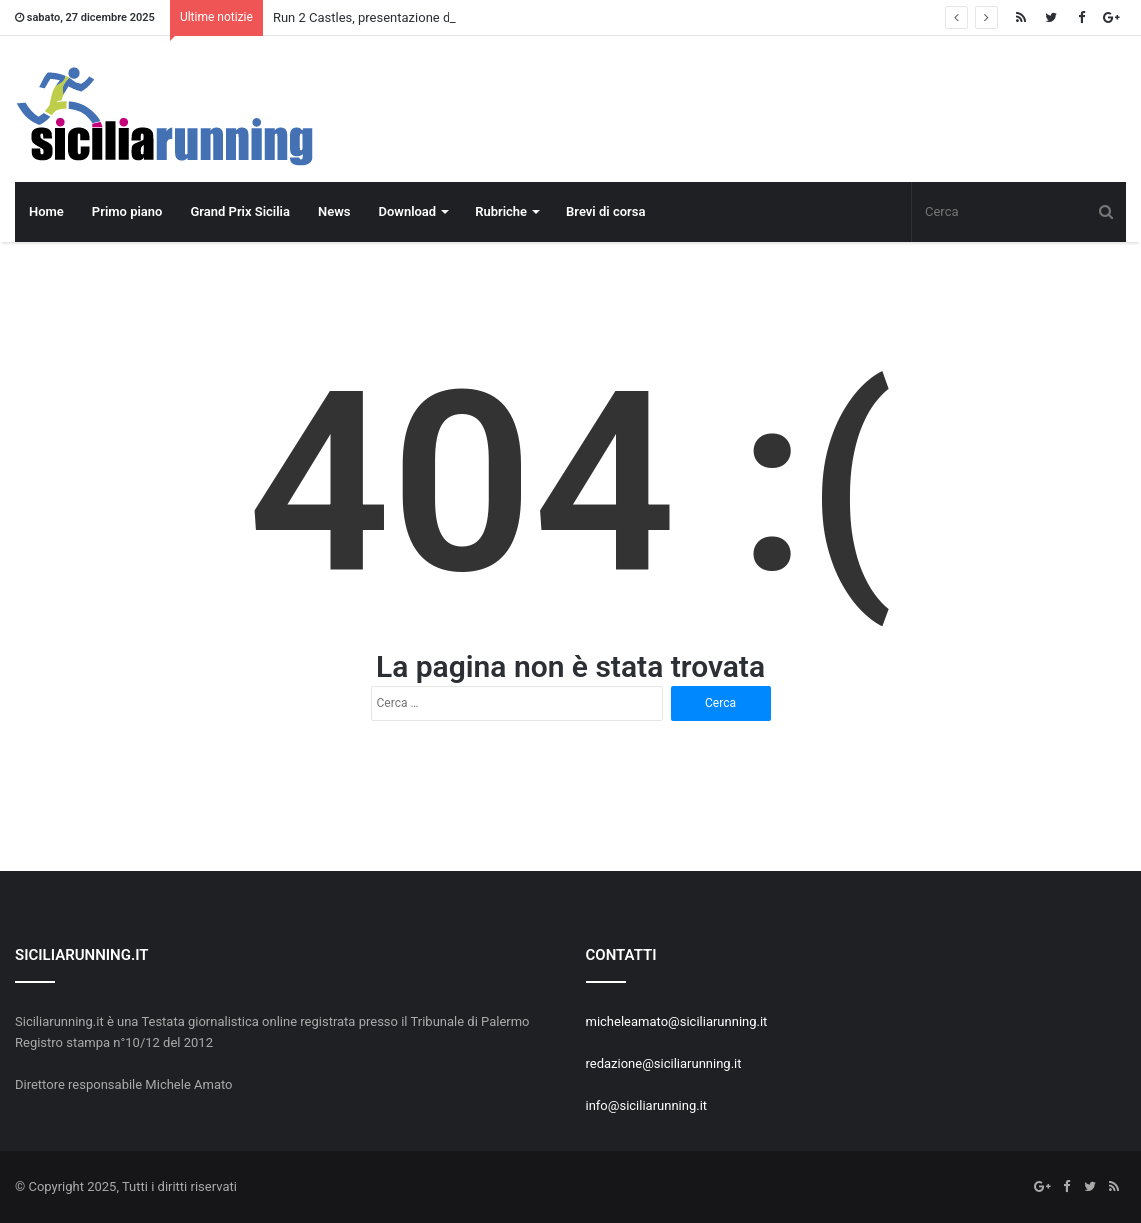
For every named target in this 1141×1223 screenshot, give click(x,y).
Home (46, 211)
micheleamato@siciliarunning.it (677, 1021)
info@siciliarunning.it (647, 1105)
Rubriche (501, 211)
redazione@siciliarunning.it (664, 1063)
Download (407, 211)
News (334, 211)
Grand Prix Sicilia (240, 211)
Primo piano (127, 211)
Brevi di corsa (605, 211)
